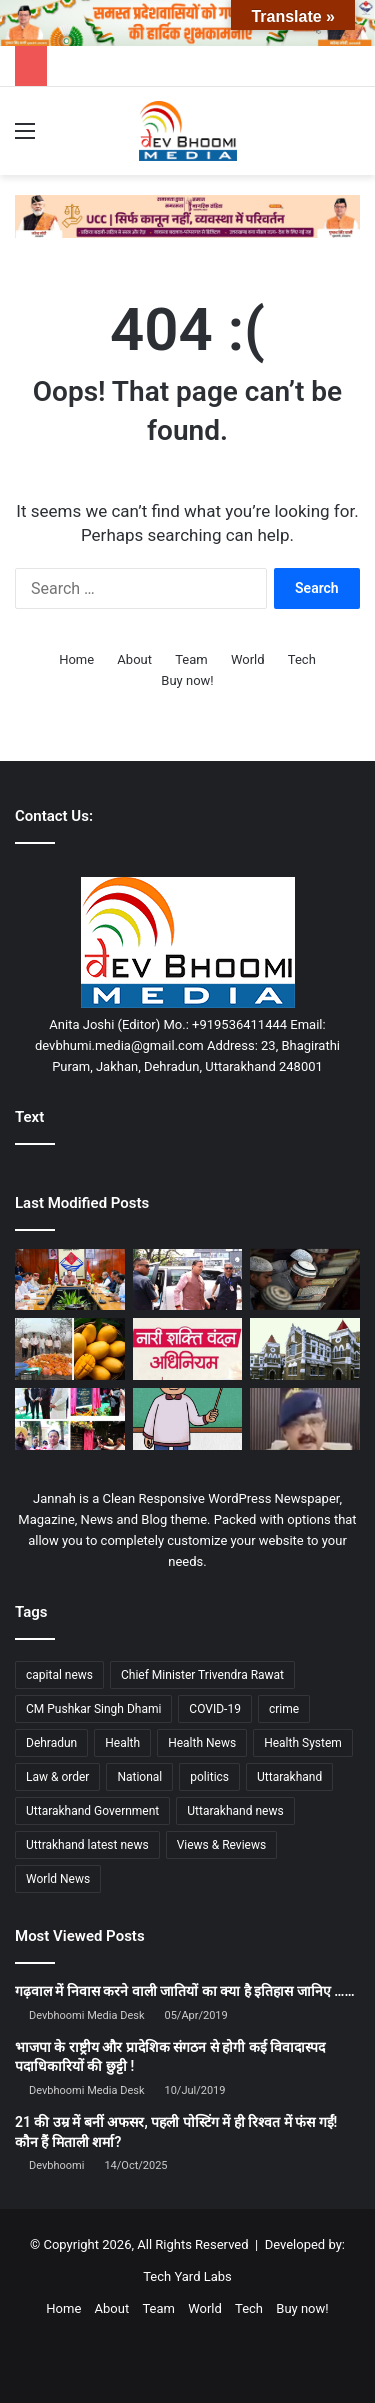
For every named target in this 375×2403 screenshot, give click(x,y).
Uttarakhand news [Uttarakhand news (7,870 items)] (235, 1811)
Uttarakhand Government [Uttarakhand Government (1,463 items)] (92, 1811)
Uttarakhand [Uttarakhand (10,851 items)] (289, 1777)
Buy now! (187, 680)
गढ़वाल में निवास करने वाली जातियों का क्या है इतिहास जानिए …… (185, 1991)
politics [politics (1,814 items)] (209, 1777)
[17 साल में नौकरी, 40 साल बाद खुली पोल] (188, 1419)
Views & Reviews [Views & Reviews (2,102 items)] (222, 1845)
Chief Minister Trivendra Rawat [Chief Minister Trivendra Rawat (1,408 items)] (202, 1675)
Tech (302, 659)
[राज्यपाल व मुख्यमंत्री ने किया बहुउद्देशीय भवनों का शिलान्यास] (70, 1419)
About (134, 659)
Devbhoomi (56, 2165)
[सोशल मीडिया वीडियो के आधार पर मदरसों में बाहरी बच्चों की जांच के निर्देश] (305, 1280)
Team (191, 659)
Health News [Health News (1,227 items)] (202, 1743)
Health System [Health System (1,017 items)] (303, 1743)
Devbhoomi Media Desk (86, 2015)
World (248, 659)
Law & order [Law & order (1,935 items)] (57, 1777)
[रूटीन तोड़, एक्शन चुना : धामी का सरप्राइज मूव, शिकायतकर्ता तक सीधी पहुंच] (188, 1280)
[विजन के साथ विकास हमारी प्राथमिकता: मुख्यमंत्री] (70, 1280)
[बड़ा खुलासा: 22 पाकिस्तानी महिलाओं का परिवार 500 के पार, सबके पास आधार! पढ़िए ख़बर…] (305, 1419)
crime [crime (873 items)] (284, 1709)
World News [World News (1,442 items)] (58, 1879)
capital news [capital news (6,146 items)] (59, 1675)
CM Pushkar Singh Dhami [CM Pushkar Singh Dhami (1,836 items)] (93, 1709)
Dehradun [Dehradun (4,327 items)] (51, 1743)
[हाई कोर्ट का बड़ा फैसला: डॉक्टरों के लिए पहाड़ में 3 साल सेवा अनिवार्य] (305, 1349)
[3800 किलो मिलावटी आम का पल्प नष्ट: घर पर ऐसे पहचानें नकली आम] (70, 1349)
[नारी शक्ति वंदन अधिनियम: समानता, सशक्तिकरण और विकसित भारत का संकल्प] (188, 1349)
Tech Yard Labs (187, 2276)
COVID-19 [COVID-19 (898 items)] (215, 1709)
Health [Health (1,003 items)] (122, 1743)
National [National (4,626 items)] (139, 1777)
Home (76, 659)
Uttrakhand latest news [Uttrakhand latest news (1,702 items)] (87, 1845)
